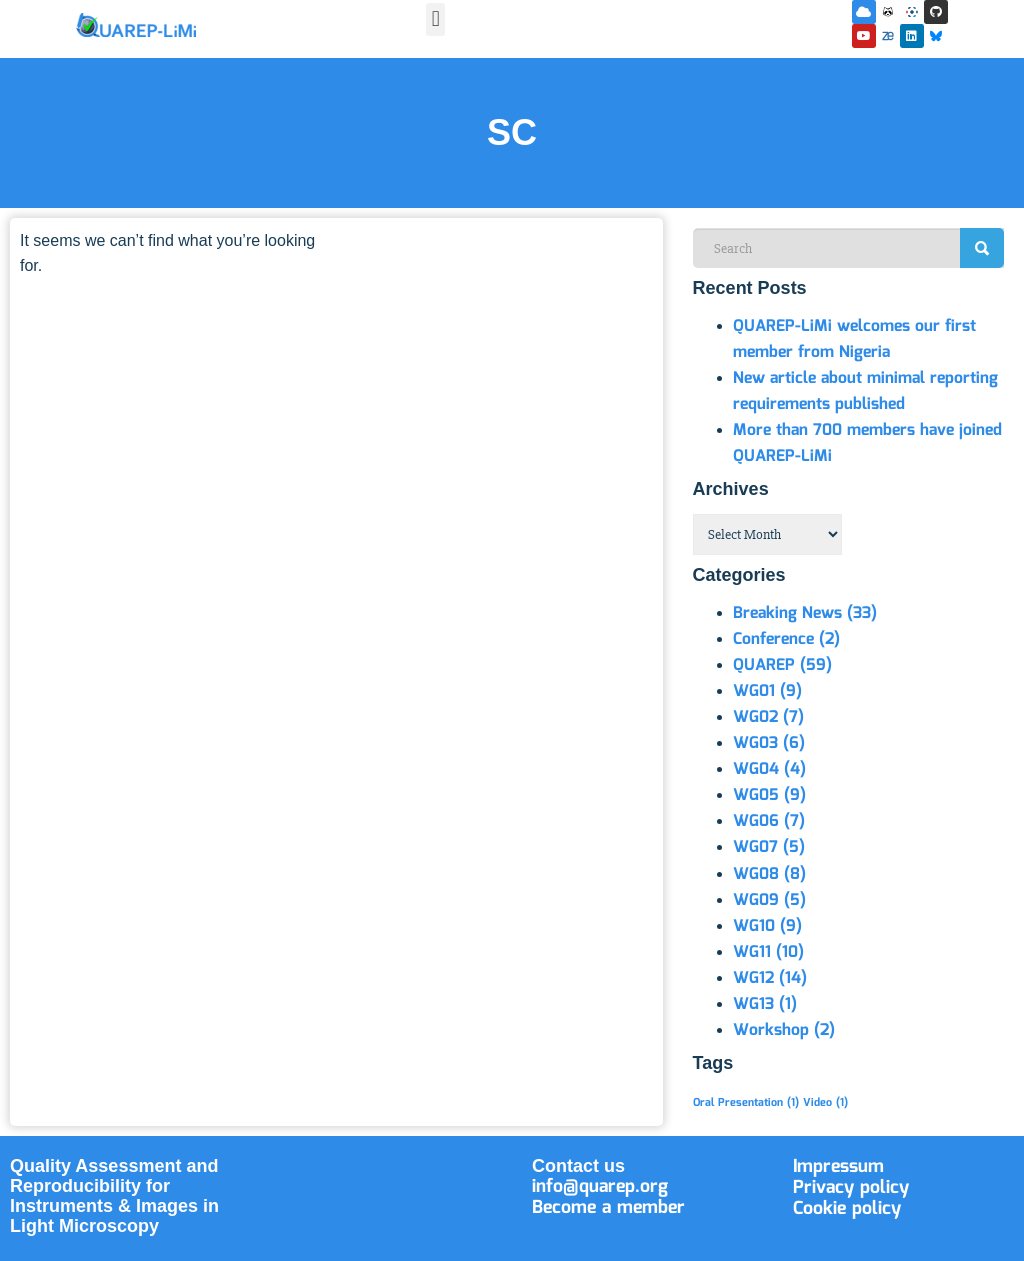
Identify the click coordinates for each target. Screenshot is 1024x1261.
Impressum (838, 1167)
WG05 (769, 795)
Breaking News (805, 613)
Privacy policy (851, 1188)
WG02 (768, 717)
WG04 (769, 769)
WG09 (769, 900)
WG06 (769, 821)
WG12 (770, 978)
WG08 (769, 874)
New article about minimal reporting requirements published (865, 391)
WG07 (769, 847)
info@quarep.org (600, 1187)
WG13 (765, 1004)
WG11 (768, 952)
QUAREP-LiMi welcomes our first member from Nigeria (854, 339)
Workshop (784, 1030)
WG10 (767, 926)
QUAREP (782, 665)
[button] (435, 19)
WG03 (769, 743)
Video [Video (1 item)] (825, 1103)
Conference (786, 639)
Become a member (608, 1208)
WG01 (767, 691)
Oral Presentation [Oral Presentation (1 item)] (746, 1103)
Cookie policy (847, 1209)
